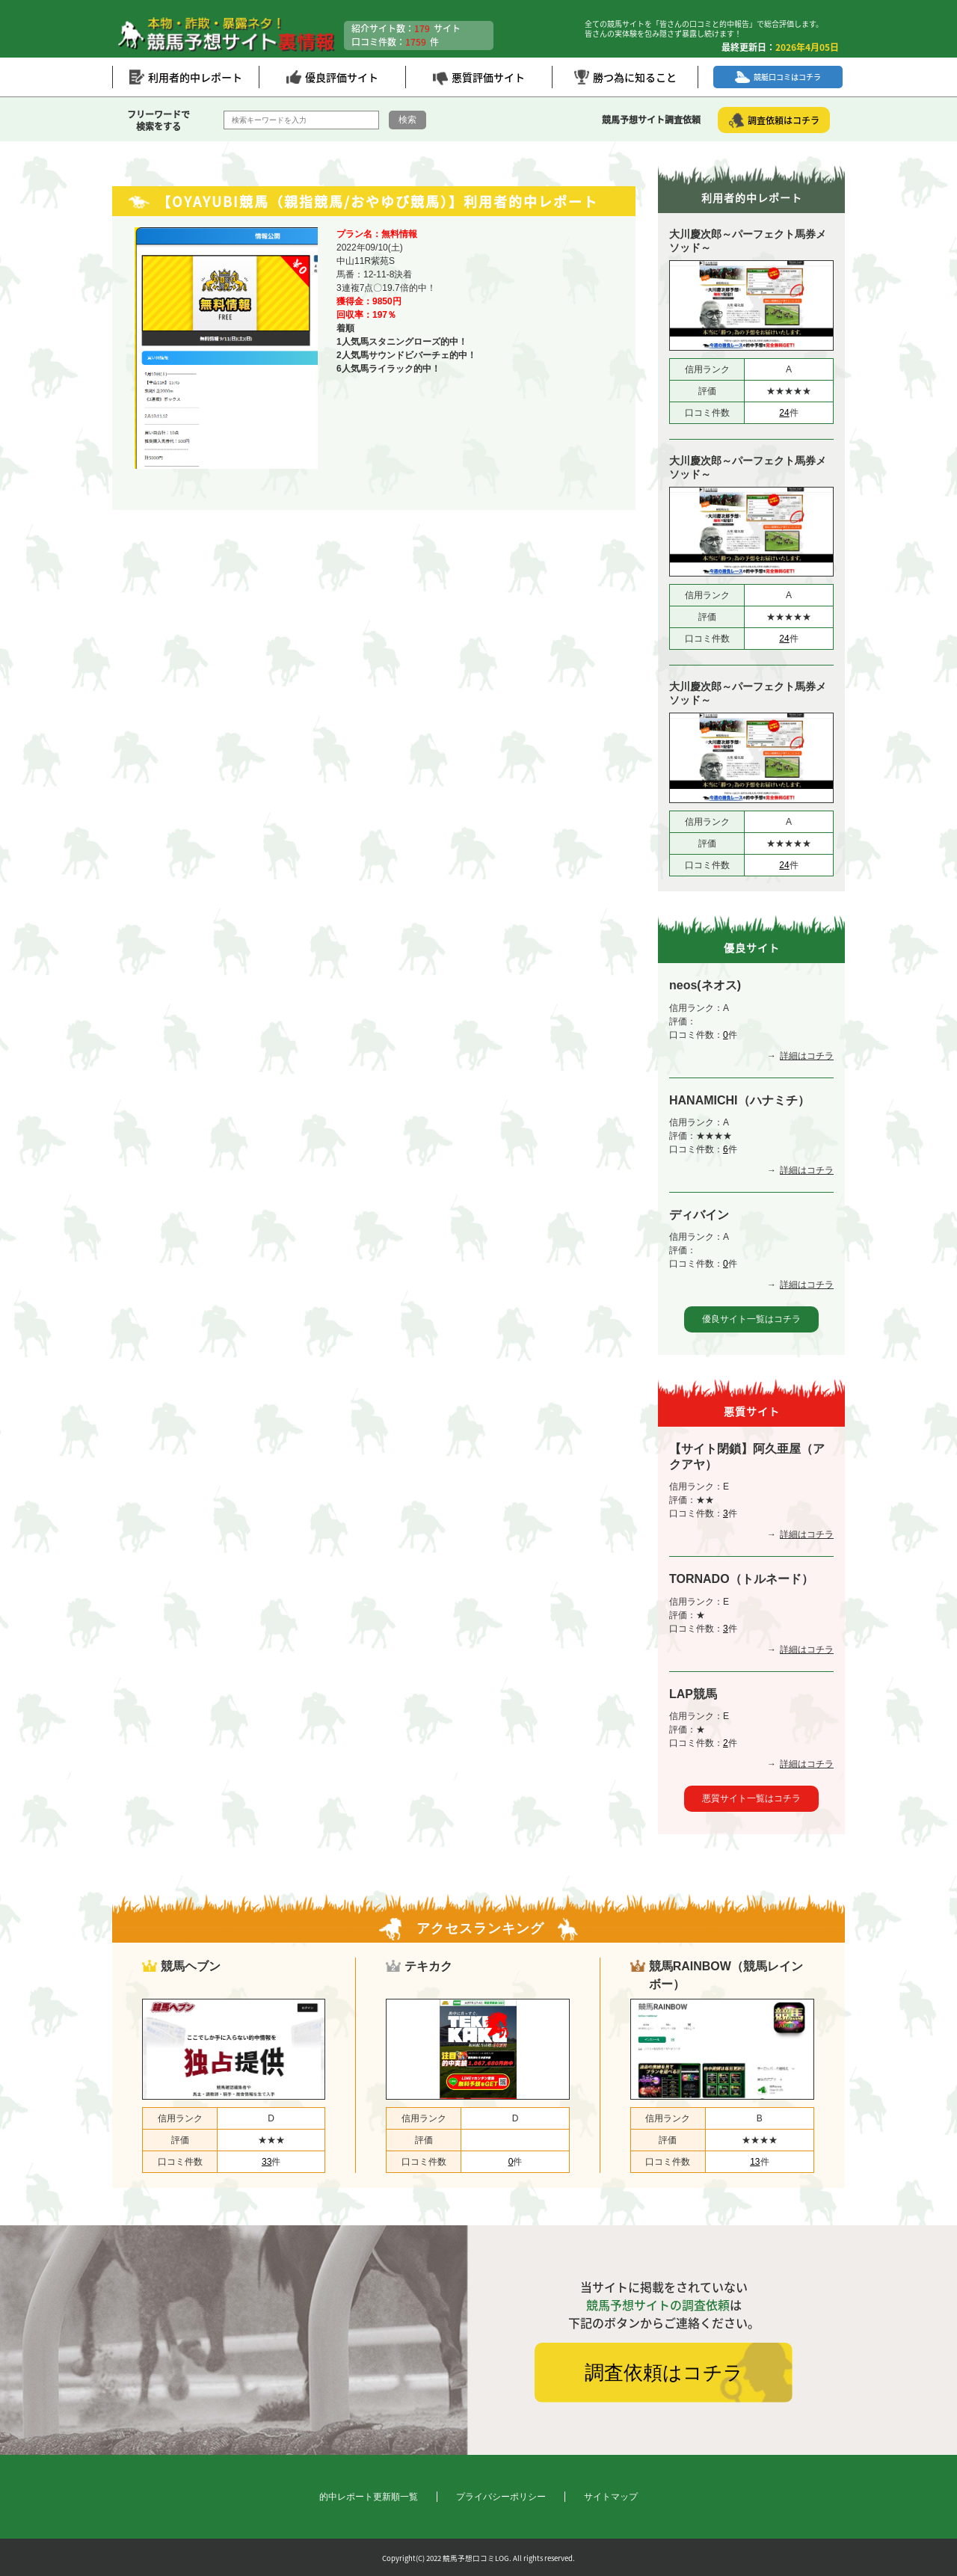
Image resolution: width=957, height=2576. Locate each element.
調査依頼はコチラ (664, 2372)
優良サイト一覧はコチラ (751, 1319)
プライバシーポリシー (501, 2497)
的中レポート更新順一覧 (368, 2497)
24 (784, 413)
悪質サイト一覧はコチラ (751, 1798)
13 (755, 2162)
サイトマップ (611, 2497)
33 (266, 2162)
